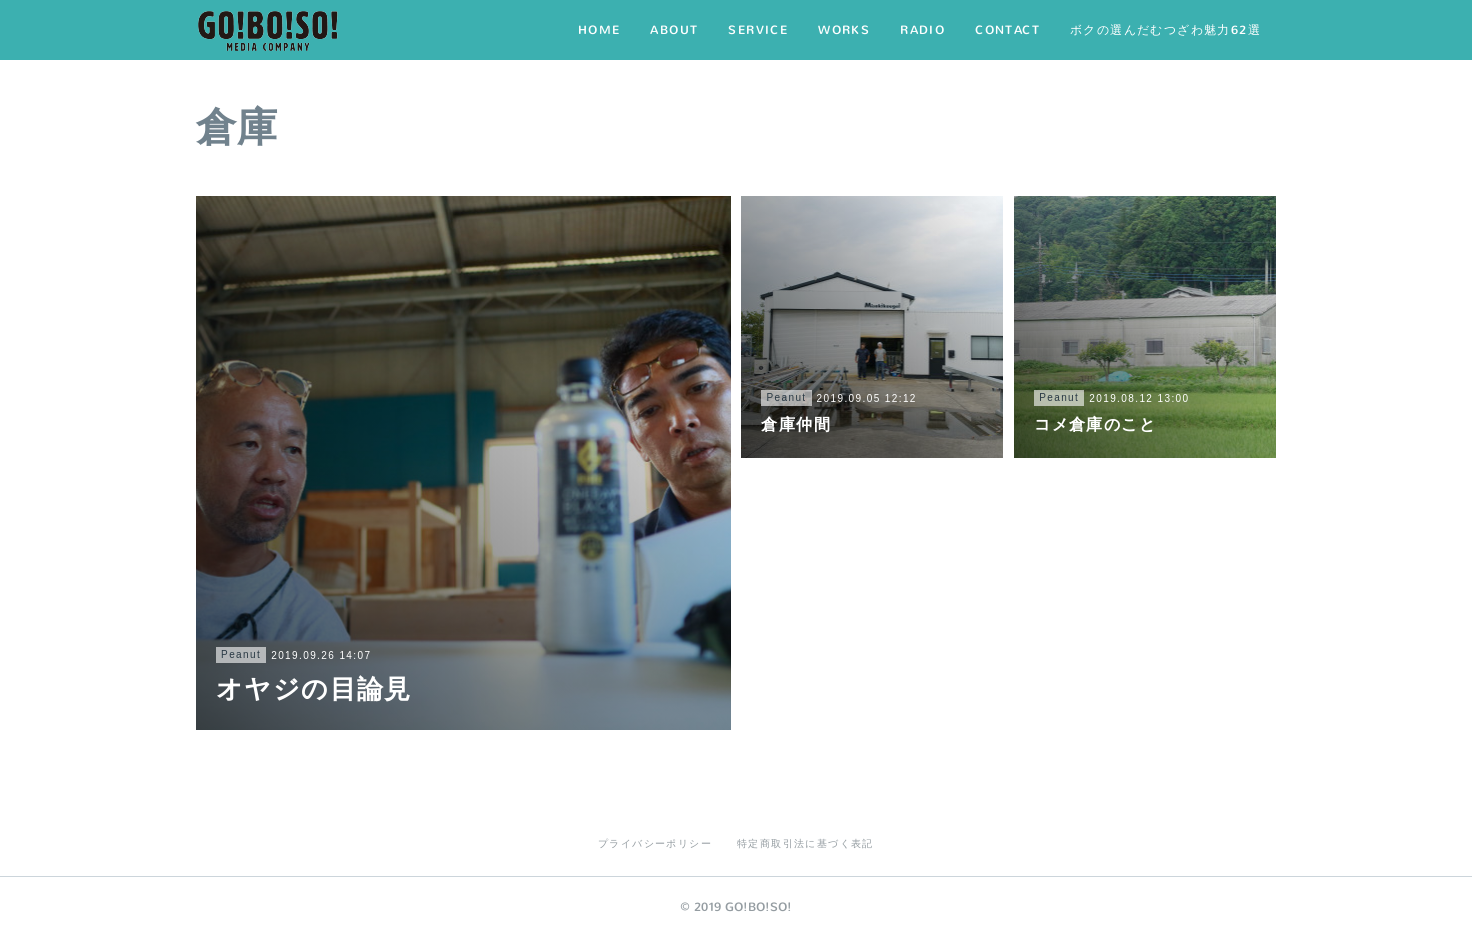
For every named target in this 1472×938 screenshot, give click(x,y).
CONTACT (1007, 30)
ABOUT (674, 30)
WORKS (844, 30)
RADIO (922, 30)
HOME (599, 30)
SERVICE (758, 30)
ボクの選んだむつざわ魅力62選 (1165, 30)
